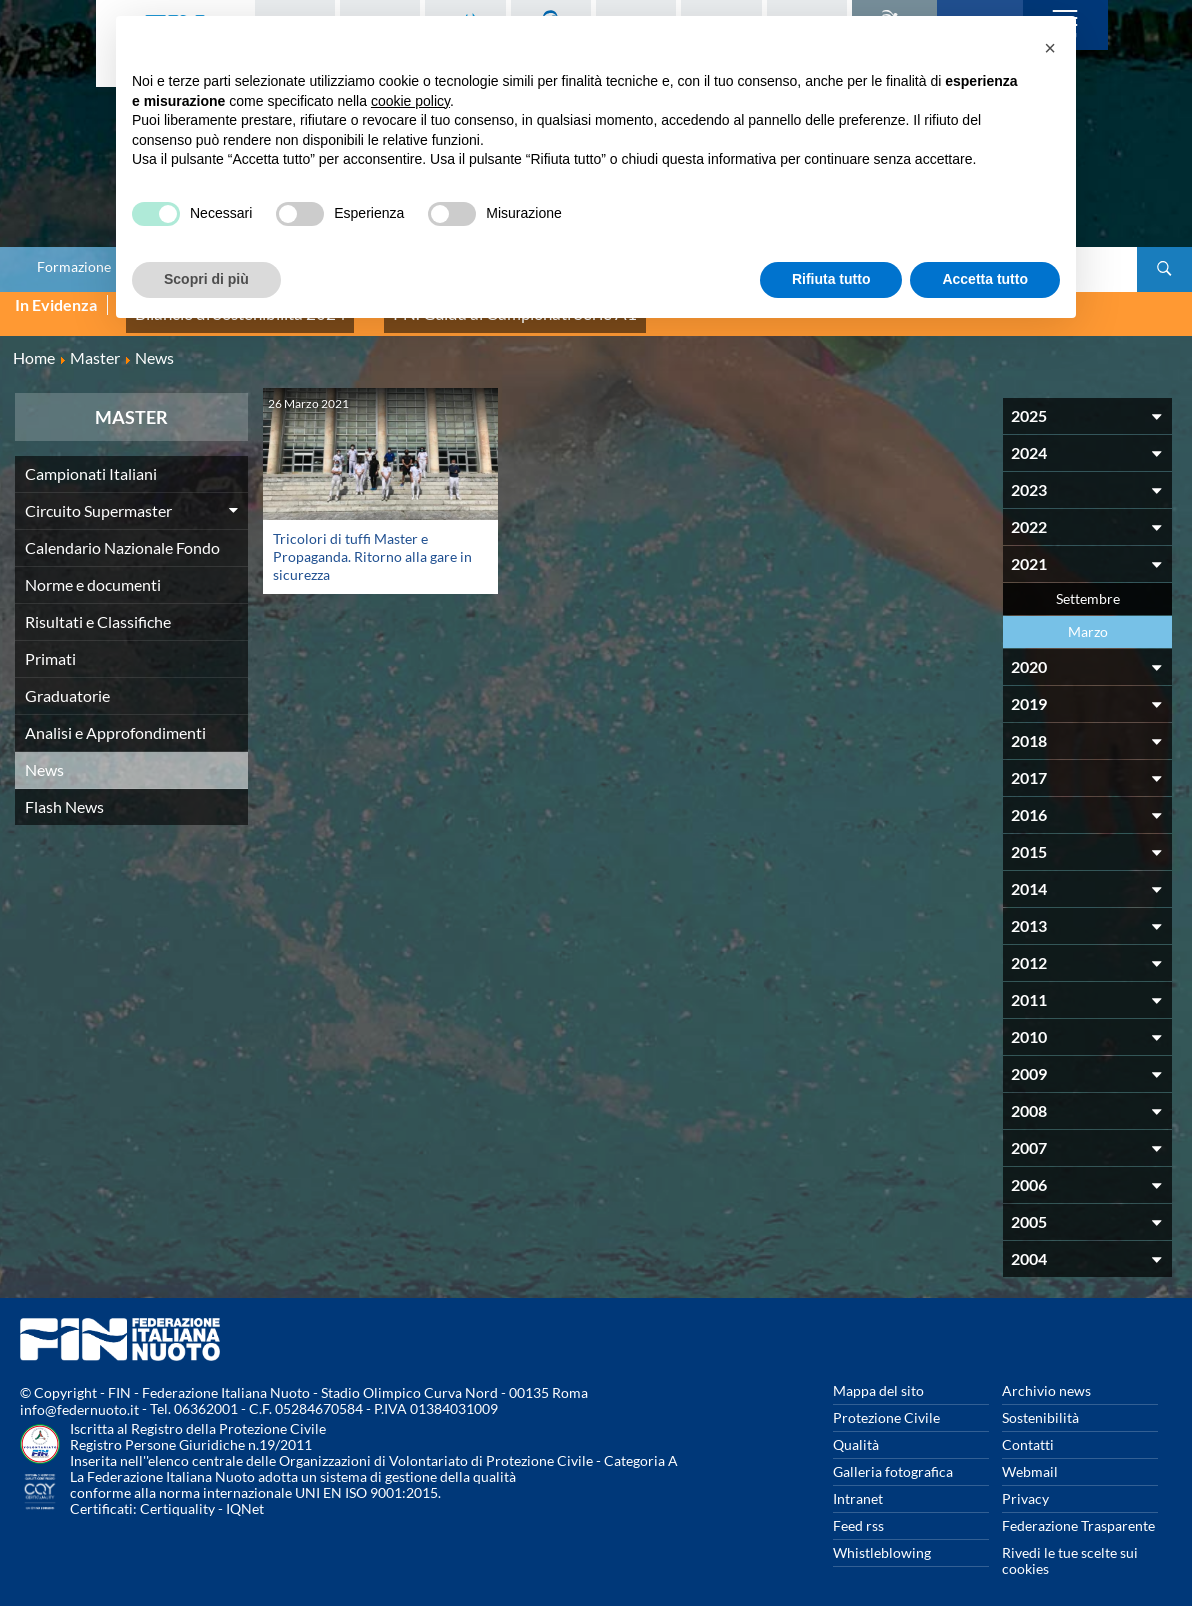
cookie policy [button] (410, 101)
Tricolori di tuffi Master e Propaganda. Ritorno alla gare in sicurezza (372, 540)
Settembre (1088, 582)
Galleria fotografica (893, 1455)
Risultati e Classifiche (98, 605)
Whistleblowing (882, 1536)
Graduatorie (67, 679)
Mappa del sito (878, 1374)
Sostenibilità (1040, 1401)
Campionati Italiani (91, 457)
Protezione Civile (886, 1401)
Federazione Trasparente (1078, 1509)
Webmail (1030, 1455)
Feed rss (858, 1509)
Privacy (1025, 1482)
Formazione (74, 267)
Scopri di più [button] (206, 279)
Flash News (64, 790)
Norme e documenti (93, 568)
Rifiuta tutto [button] (831, 279)
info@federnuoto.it (79, 1394)
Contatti (1028, 1428)
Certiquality (177, 1493)
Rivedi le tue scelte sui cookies (1070, 1544)
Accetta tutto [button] (985, 279)
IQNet (245, 1493)
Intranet (858, 1482)
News (44, 753)
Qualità (856, 1428)
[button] (1050, 48)
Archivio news (1046, 1374)
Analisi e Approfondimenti (115, 716)
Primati (50, 642)
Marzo (1088, 615)
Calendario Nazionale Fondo (122, 531)
